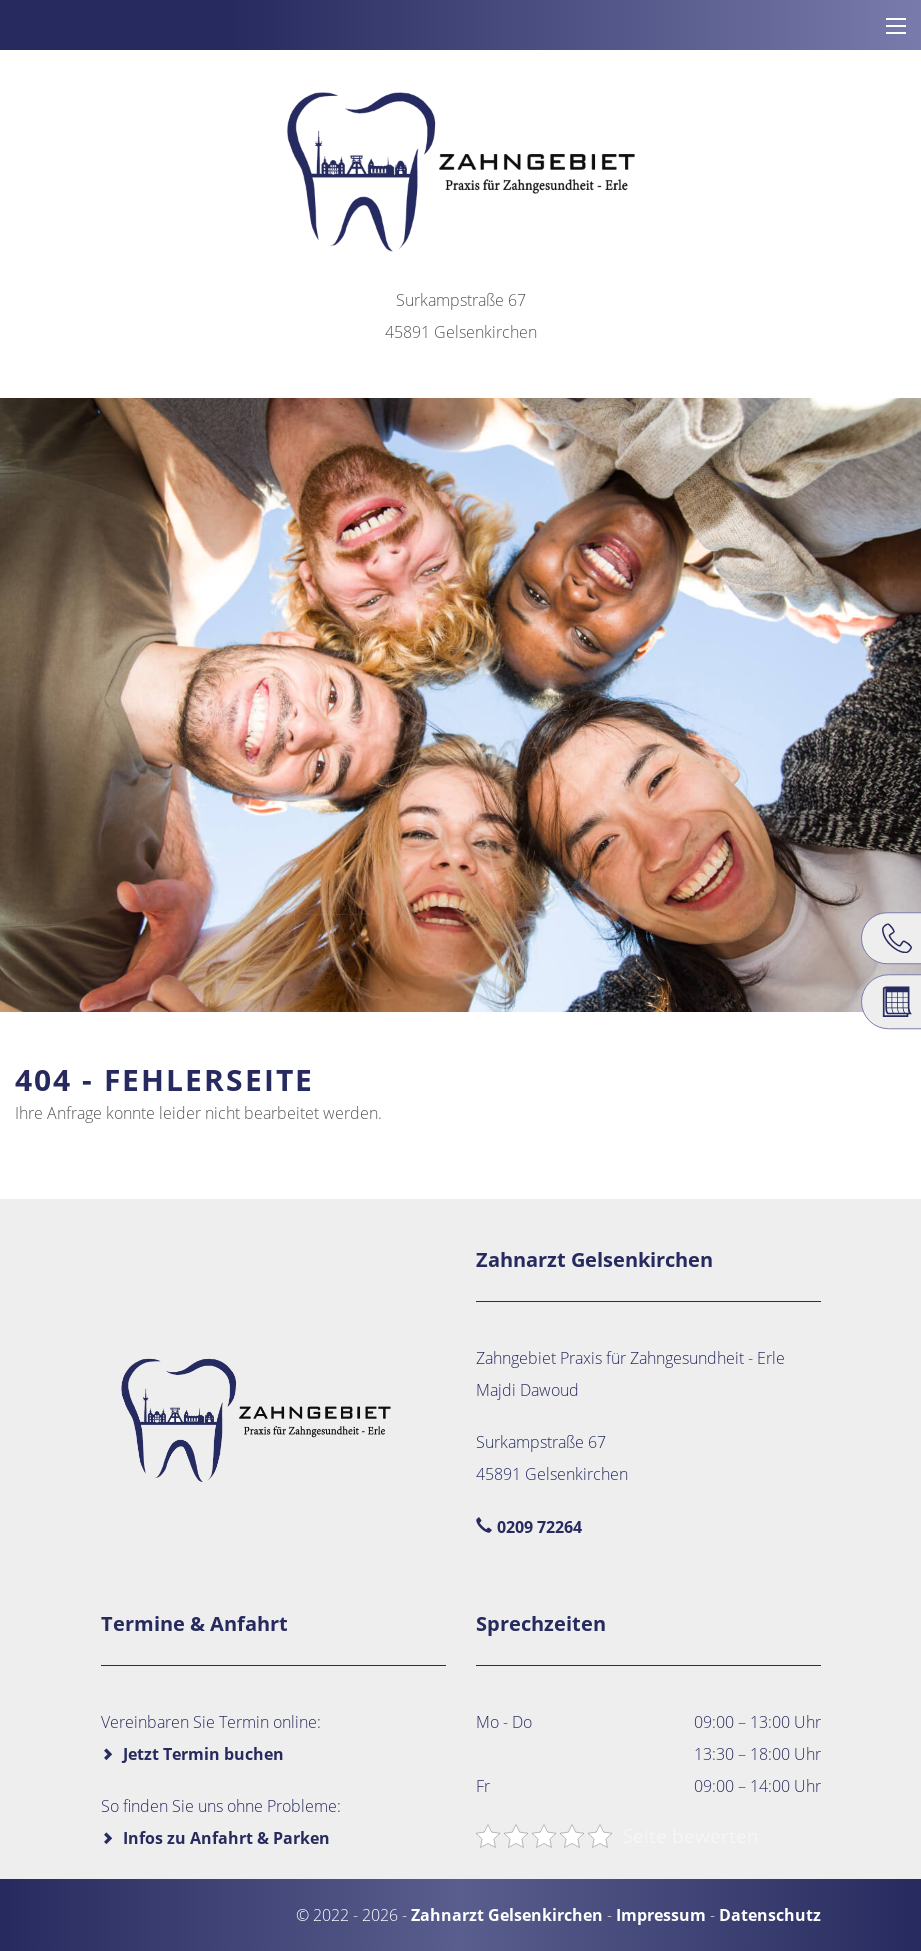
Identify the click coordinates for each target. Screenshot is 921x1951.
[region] (460, 705)
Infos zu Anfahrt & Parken (226, 1838)
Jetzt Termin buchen (203, 1754)
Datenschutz (770, 1915)
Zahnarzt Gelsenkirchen (507, 1915)
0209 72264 (539, 1527)
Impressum (661, 1915)
